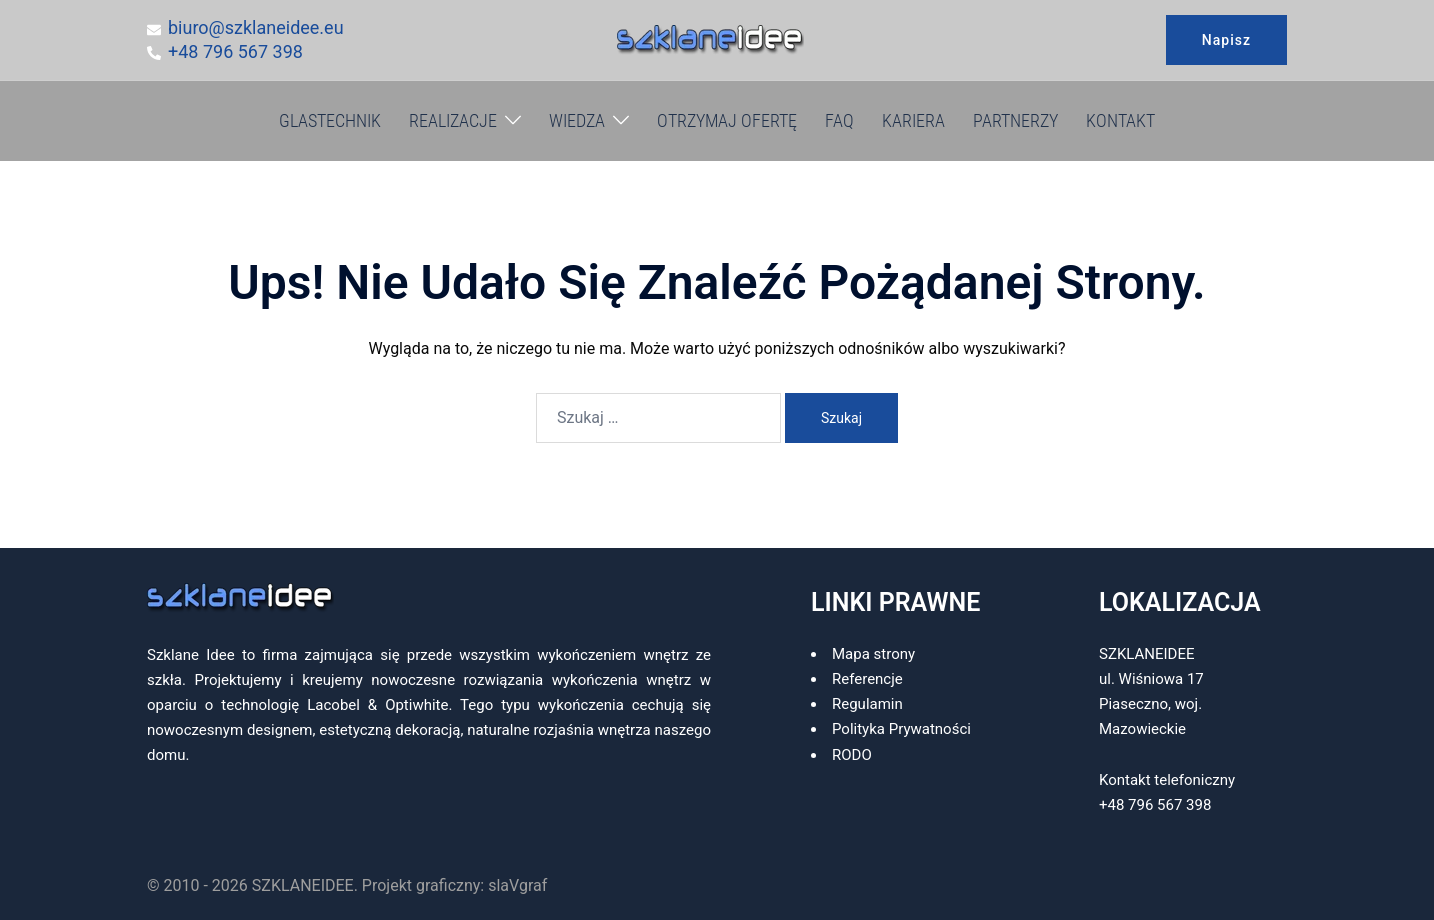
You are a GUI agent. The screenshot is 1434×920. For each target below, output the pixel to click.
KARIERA (913, 120)
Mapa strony (873, 654)
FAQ (839, 120)
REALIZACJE (453, 120)
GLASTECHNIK (330, 120)
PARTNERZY (1015, 120)
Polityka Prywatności (901, 729)
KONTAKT (1120, 120)
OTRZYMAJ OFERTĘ (727, 120)
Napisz (1226, 40)
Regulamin (867, 704)
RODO (852, 755)
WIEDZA (577, 120)
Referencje (867, 679)
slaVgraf (517, 885)
